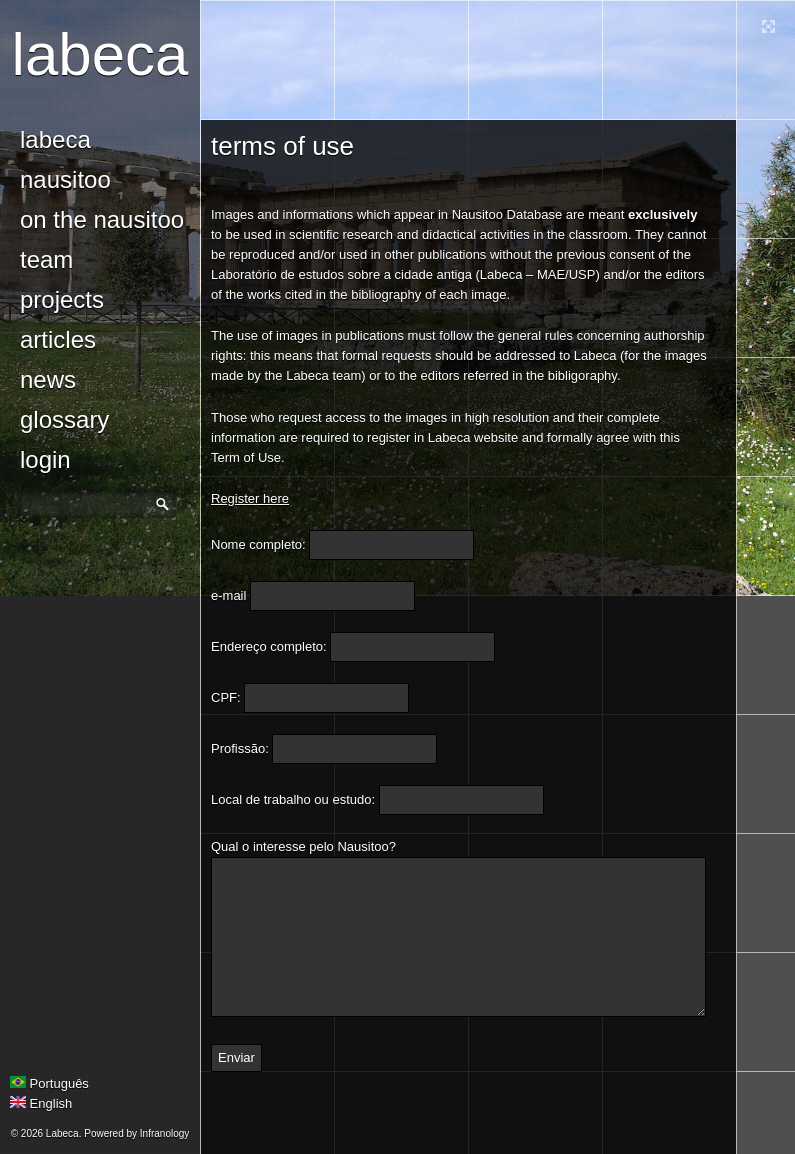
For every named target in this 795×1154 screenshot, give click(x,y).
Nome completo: (258, 544)
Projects (62, 299)
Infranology (164, 1133)
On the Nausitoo (102, 219)
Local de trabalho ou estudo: (293, 799)
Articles (58, 339)
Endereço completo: (269, 646)
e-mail (228, 595)
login (45, 459)
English (41, 1103)
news (48, 379)
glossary (64, 419)
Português (49, 1083)
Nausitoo (65, 179)
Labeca (100, 54)
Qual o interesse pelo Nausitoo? (303, 846)
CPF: (226, 697)
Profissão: (240, 748)
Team (46, 259)
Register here (250, 498)
